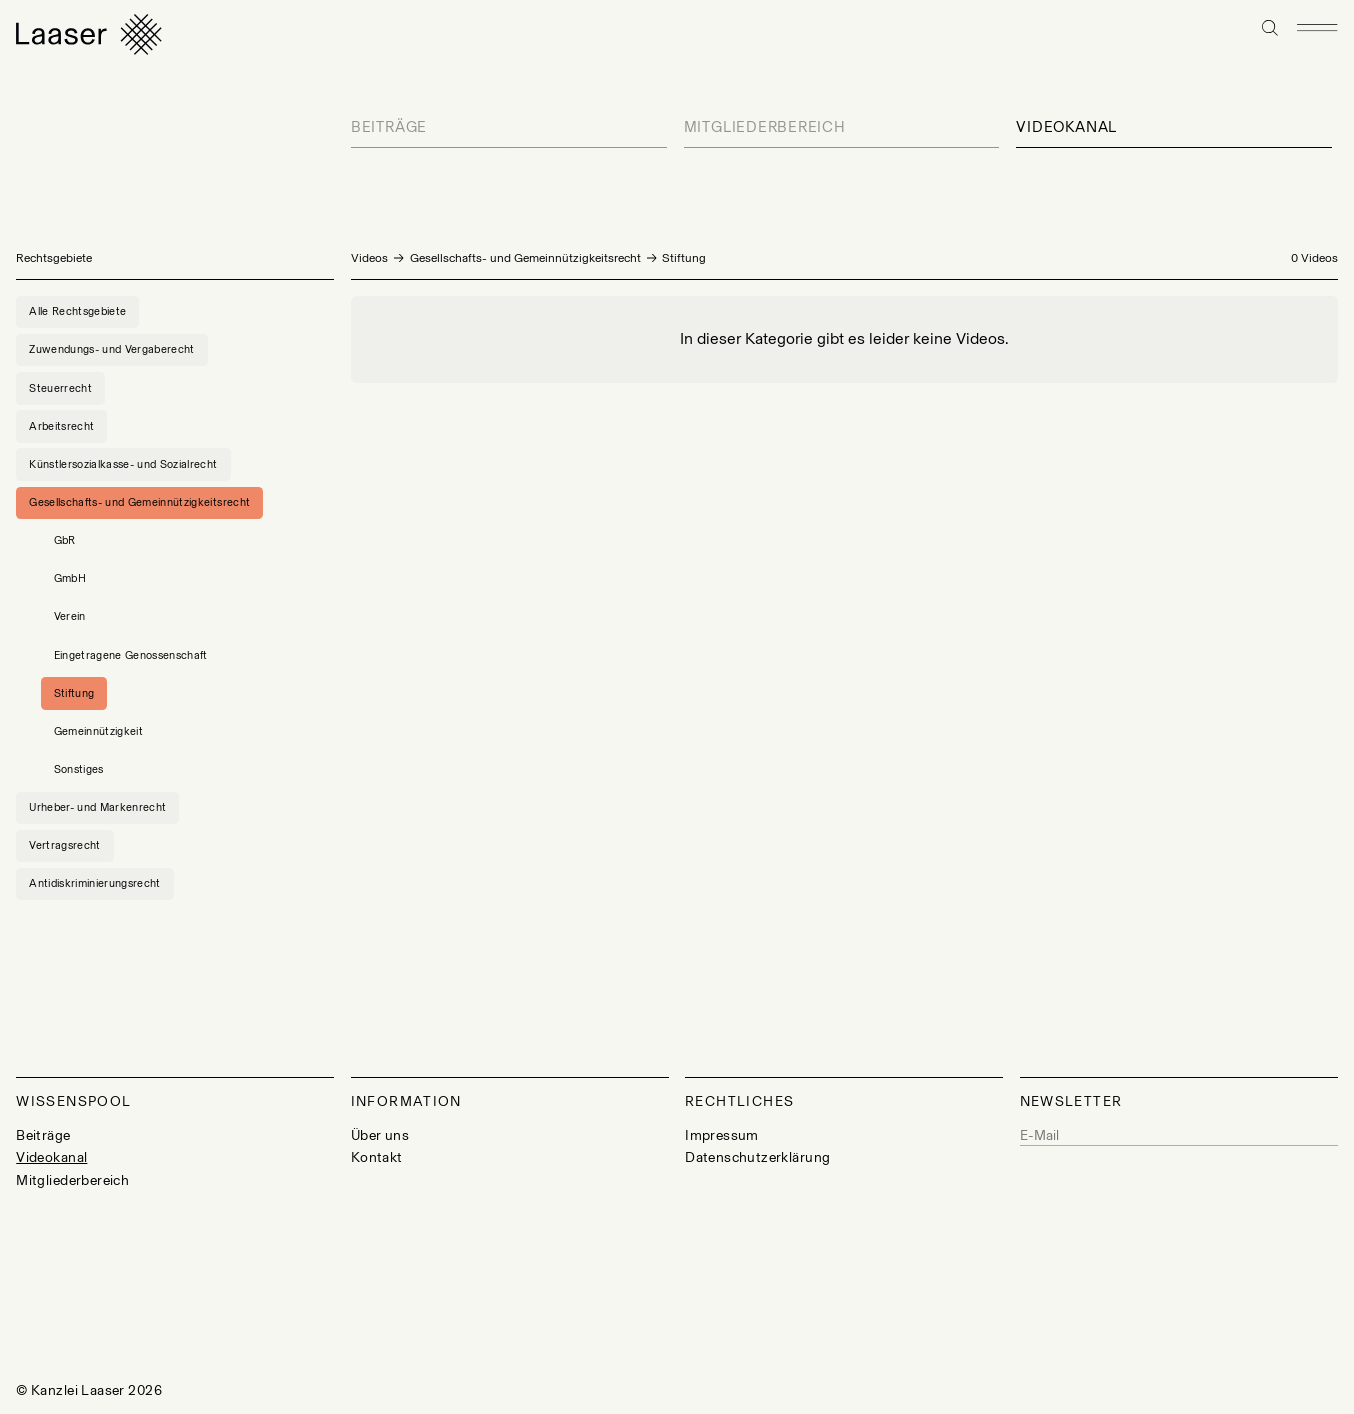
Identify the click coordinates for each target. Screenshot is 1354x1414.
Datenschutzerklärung (757, 1157)
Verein (70, 616)
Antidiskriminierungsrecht (95, 883)
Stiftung (74, 693)
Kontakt (377, 1157)
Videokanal (1066, 127)
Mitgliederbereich (765, 127)
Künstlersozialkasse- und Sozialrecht (123, 464)
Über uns (380, 1135)
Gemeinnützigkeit (98, 731)
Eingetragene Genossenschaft (131, 655)
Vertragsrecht (64, 845)
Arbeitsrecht (61, 426)
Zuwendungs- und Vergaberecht (112, 349)
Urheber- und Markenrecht (97, 807)
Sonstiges (79, 769)
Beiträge (389, 127)
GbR (65, 540)
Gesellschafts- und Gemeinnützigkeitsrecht (525, 258)
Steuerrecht (60, 388)
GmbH (70, 578)
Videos (369, 258)
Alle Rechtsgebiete (77, 311)
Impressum (722, 1135)
